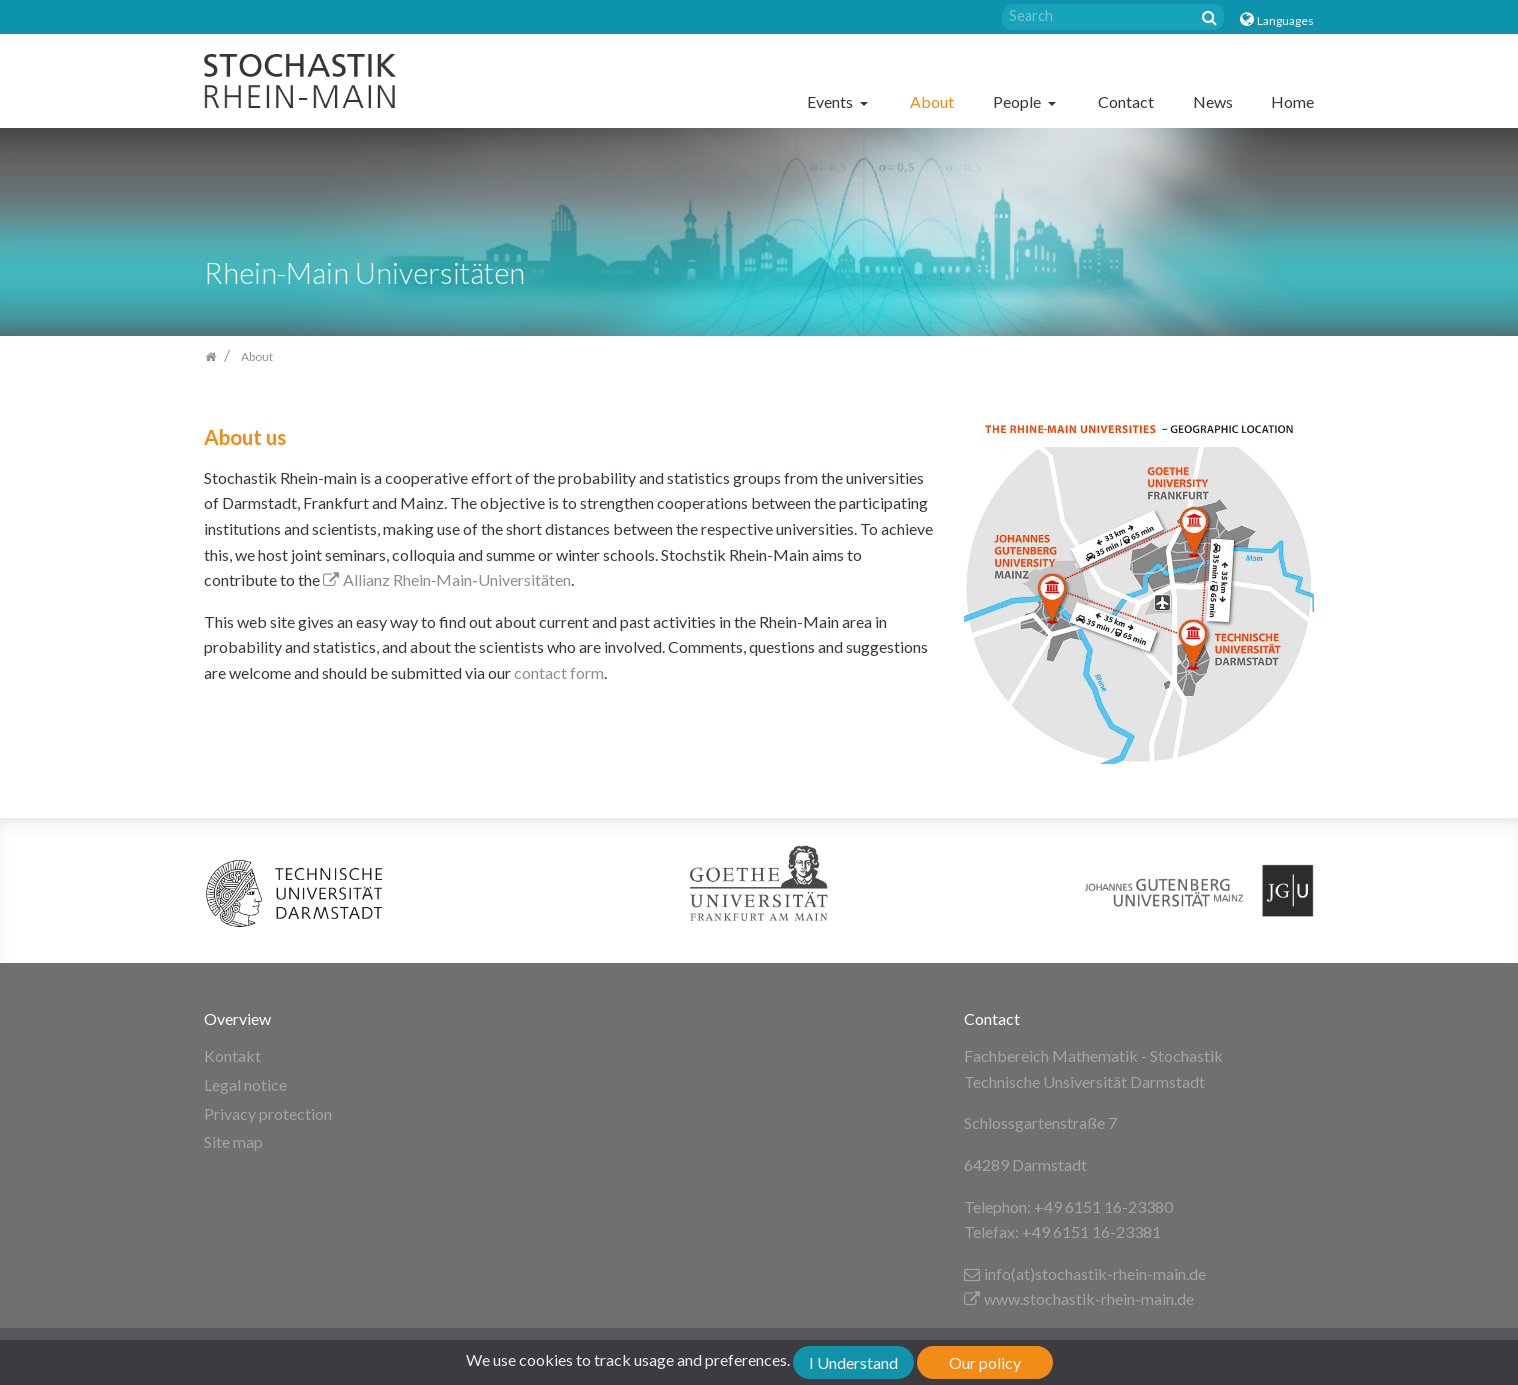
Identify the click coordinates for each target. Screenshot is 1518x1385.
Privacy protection (268, 1113)
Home (1292, 101)
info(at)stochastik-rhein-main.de (1085, 1273)
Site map (233, 1141)
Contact (1126, 101)
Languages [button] (1285, 20)
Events (831, 101)
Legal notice (245, 1084)
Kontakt (232, 1055)
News (1213, 101)
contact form (559, 672)
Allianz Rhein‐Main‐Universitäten (447, 579)
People (1018, 101)
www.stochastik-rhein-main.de (1079, 1298)
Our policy (985, 1362)
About (932, 101)
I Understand (853, 1362)
